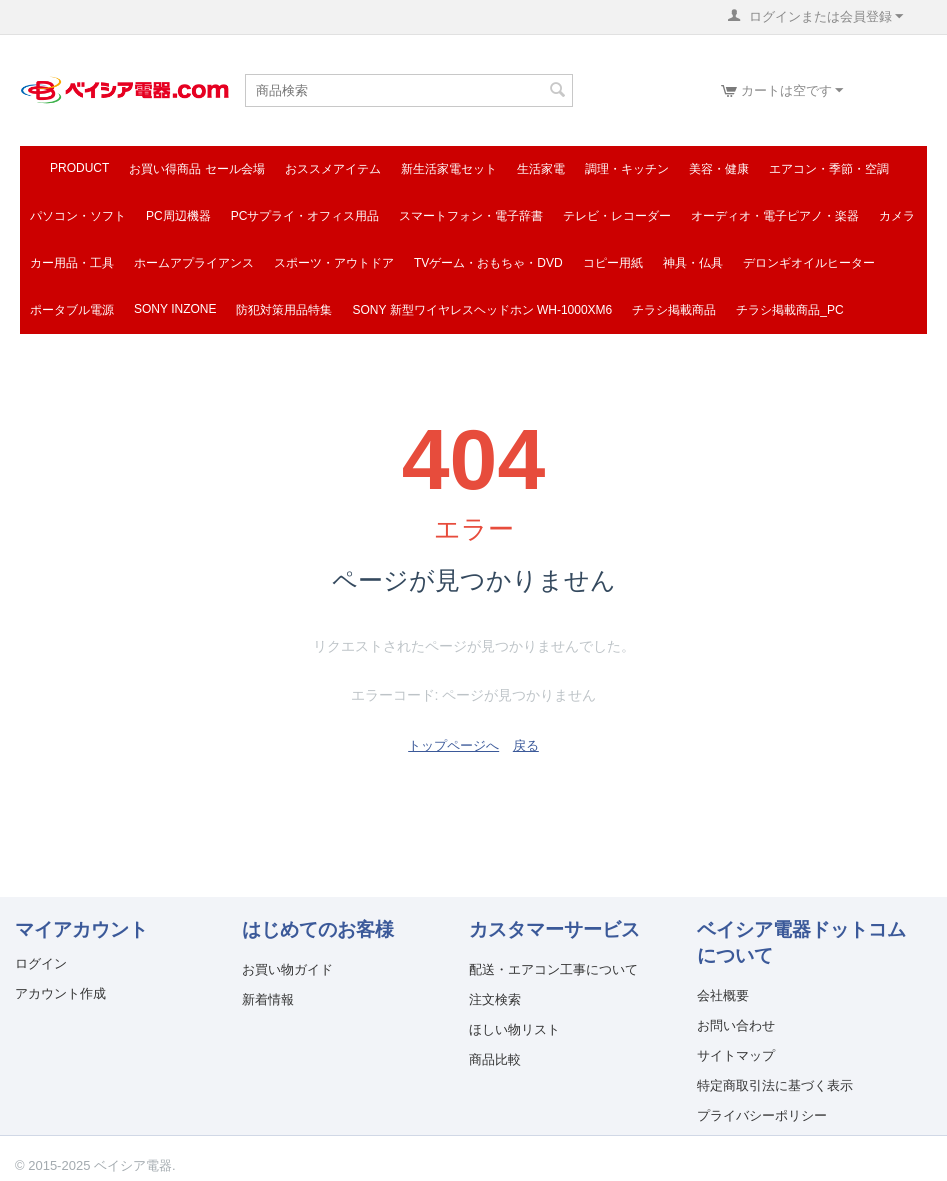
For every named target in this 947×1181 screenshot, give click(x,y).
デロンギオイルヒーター (809, 263)
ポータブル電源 (72, 310)
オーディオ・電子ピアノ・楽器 (775, 216)
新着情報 (268, 999)
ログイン (41, 963)
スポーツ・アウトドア (334, 263)
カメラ (897, 216)
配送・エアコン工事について (553, 969)
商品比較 (495, 1059)
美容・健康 (719, 169)
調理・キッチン (627, 169)
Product (79, 168)
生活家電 (541, 169)
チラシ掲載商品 (674, 310)
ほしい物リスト (514, 1029)
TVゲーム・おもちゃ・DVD (488, 263)
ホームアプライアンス (194, 263)
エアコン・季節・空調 (829, 169)
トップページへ (453, 745)
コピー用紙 (613, 263)
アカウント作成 (60, 993)
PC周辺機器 (178, 216)
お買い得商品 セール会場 (196, 169)
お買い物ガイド (287, 969)
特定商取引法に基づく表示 (775, 1085)
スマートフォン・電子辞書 (471, 216)
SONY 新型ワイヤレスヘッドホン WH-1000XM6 (482, 310)
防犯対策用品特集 (284, 310)
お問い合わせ (736, 1025)
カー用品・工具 (72, 263)
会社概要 (723, 995)
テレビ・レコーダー (617, 216)
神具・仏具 (693, 263)
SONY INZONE (175, 309)
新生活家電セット (449, 169)
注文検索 (495, 999)
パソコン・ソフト (78, 216)
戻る (526, 745)
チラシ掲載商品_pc (789, 310)
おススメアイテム (333, 169)
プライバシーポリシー (762, 1115)
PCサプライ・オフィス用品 (305, 216)
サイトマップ (736, 1055)
